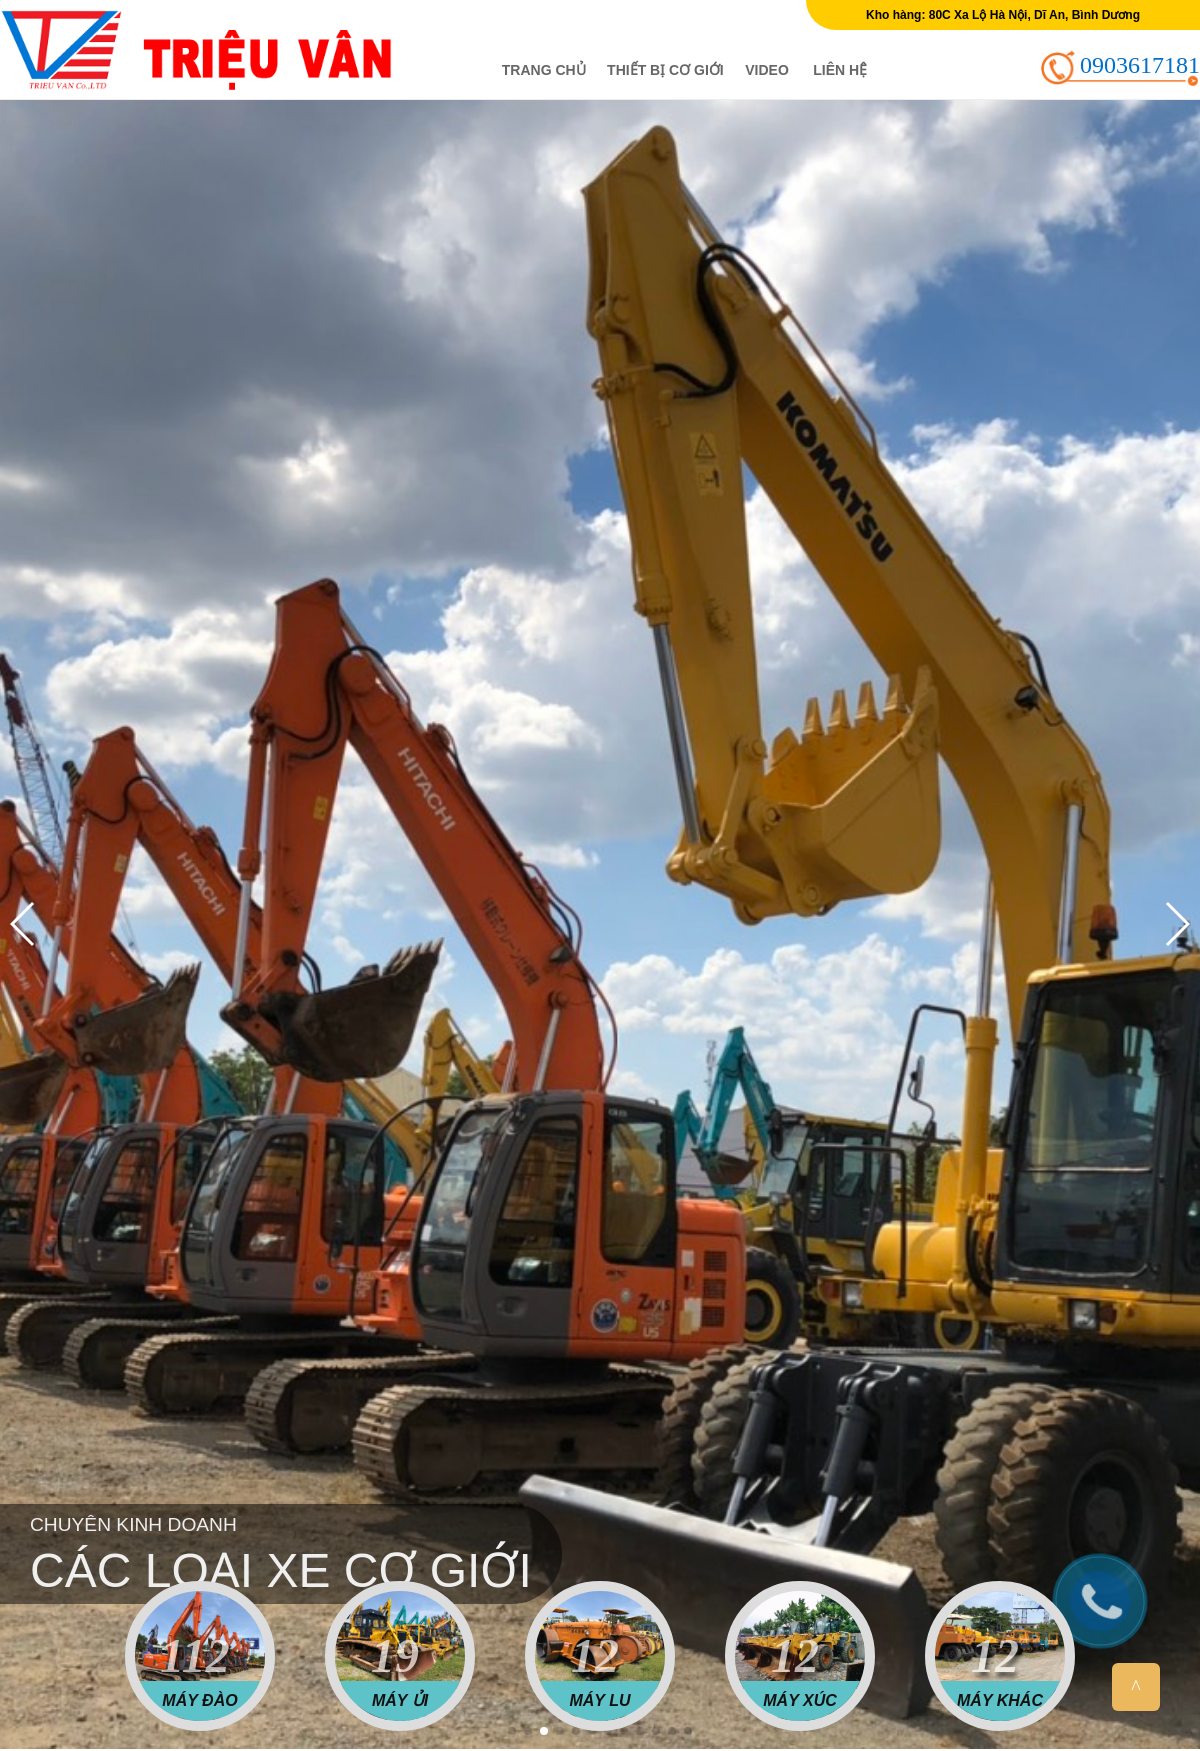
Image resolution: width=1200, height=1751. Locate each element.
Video (767, 70)
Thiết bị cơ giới (665, 70)
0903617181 (1140, 65)
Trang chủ (544, 70)
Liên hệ (840, 70)
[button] (512, 1731)
